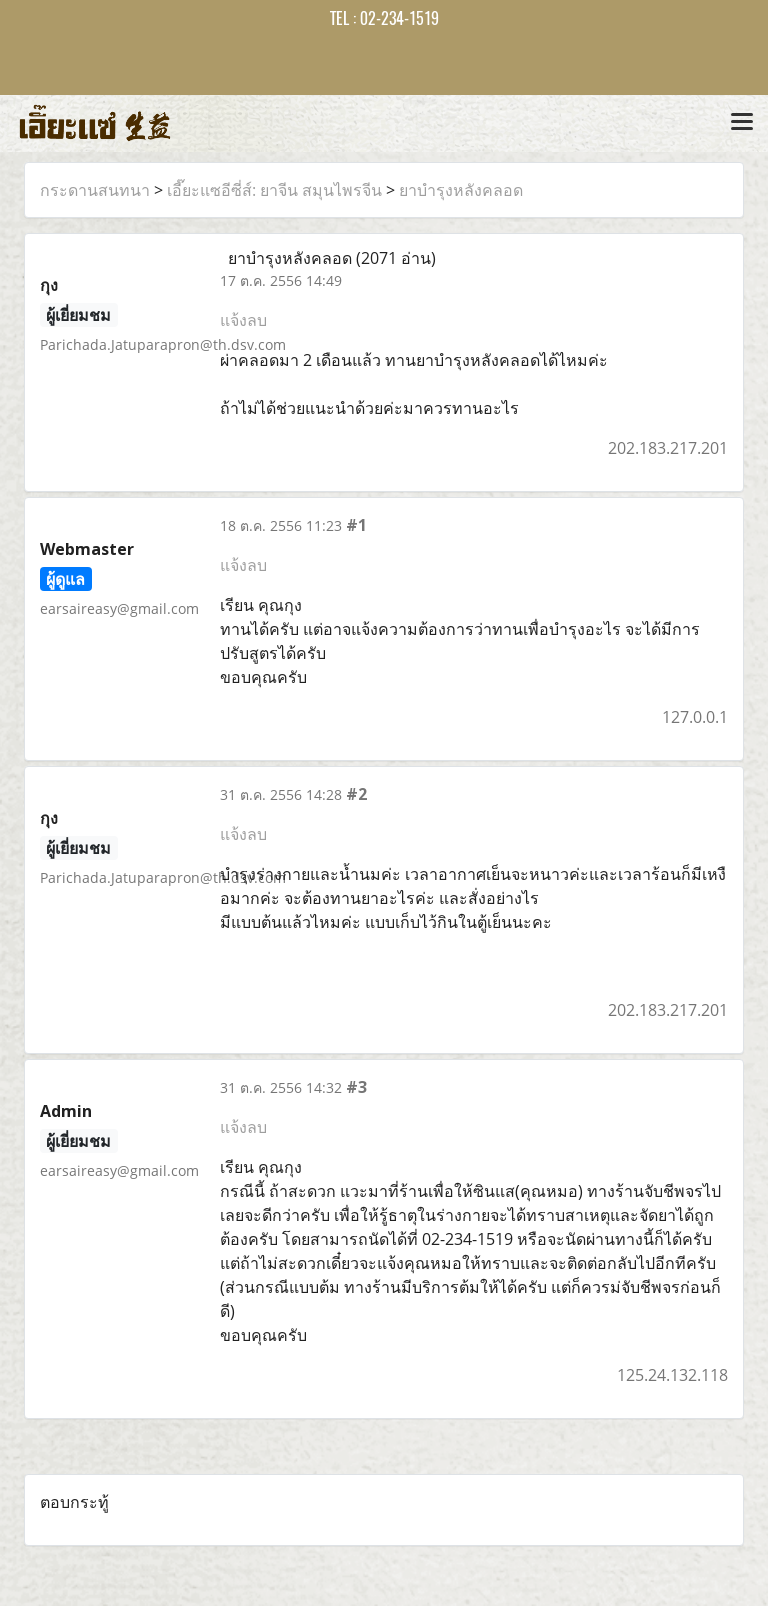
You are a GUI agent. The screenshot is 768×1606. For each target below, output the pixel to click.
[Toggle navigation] (742, 123)
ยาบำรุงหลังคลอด (461, 190)
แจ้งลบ (243, 320)
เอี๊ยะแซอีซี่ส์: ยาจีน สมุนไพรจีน (274, 190)
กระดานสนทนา (95, 190)
